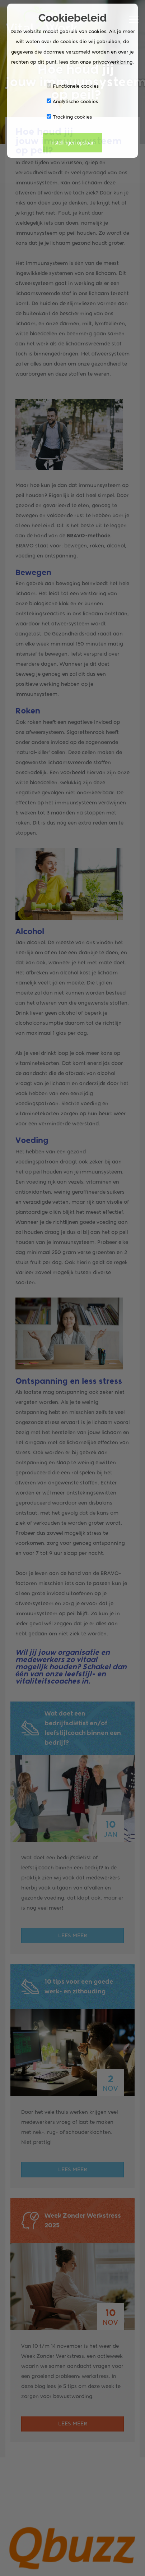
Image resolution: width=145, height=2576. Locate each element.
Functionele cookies (73, 86)
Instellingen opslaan (72, 143)
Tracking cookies (69, 117)
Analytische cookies (72, 101)
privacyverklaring (112, 62)
